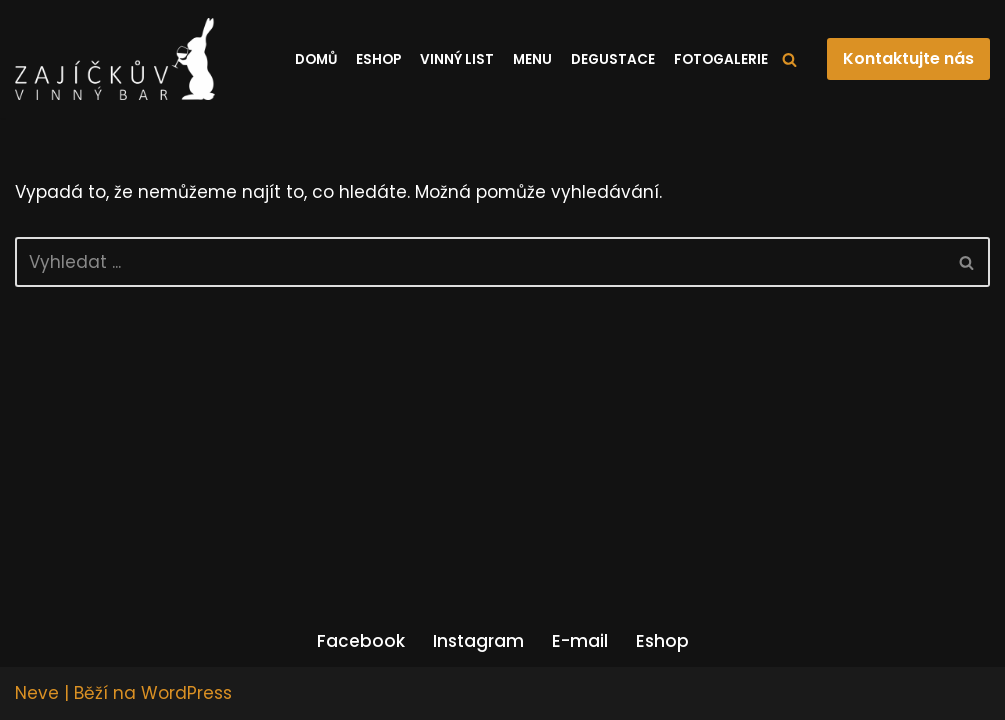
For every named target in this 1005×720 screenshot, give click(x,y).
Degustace (613, 59)
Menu (532, 59)
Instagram (478, 641)
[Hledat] (789, 59)
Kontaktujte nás (908, 58)
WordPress (186, 693)
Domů (316, 59)
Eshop (378, 59)
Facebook (361, 641)
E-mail (580, 641)
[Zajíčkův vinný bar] (115, 59)
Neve (37, 693)
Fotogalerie (721, 59)
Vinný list (457, 59)
